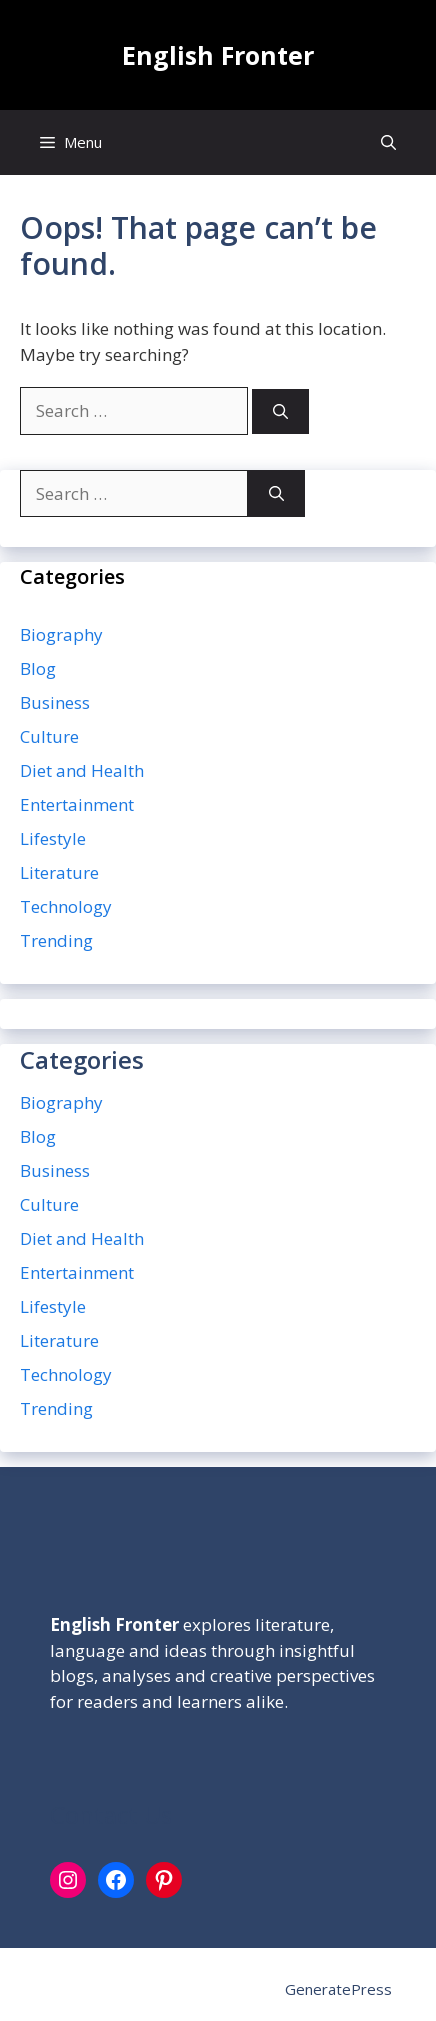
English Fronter (218, 55)
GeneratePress (338, 1989)
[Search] (280, 411)
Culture (49, 736)
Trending (56, 940)
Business (55, 702)
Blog (38, 668)
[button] (388, 142)
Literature (59, 872)
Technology (66, 906)
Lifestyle (53, 838)
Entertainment (77, 804)
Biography (61, 634)
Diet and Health (82, 770)
